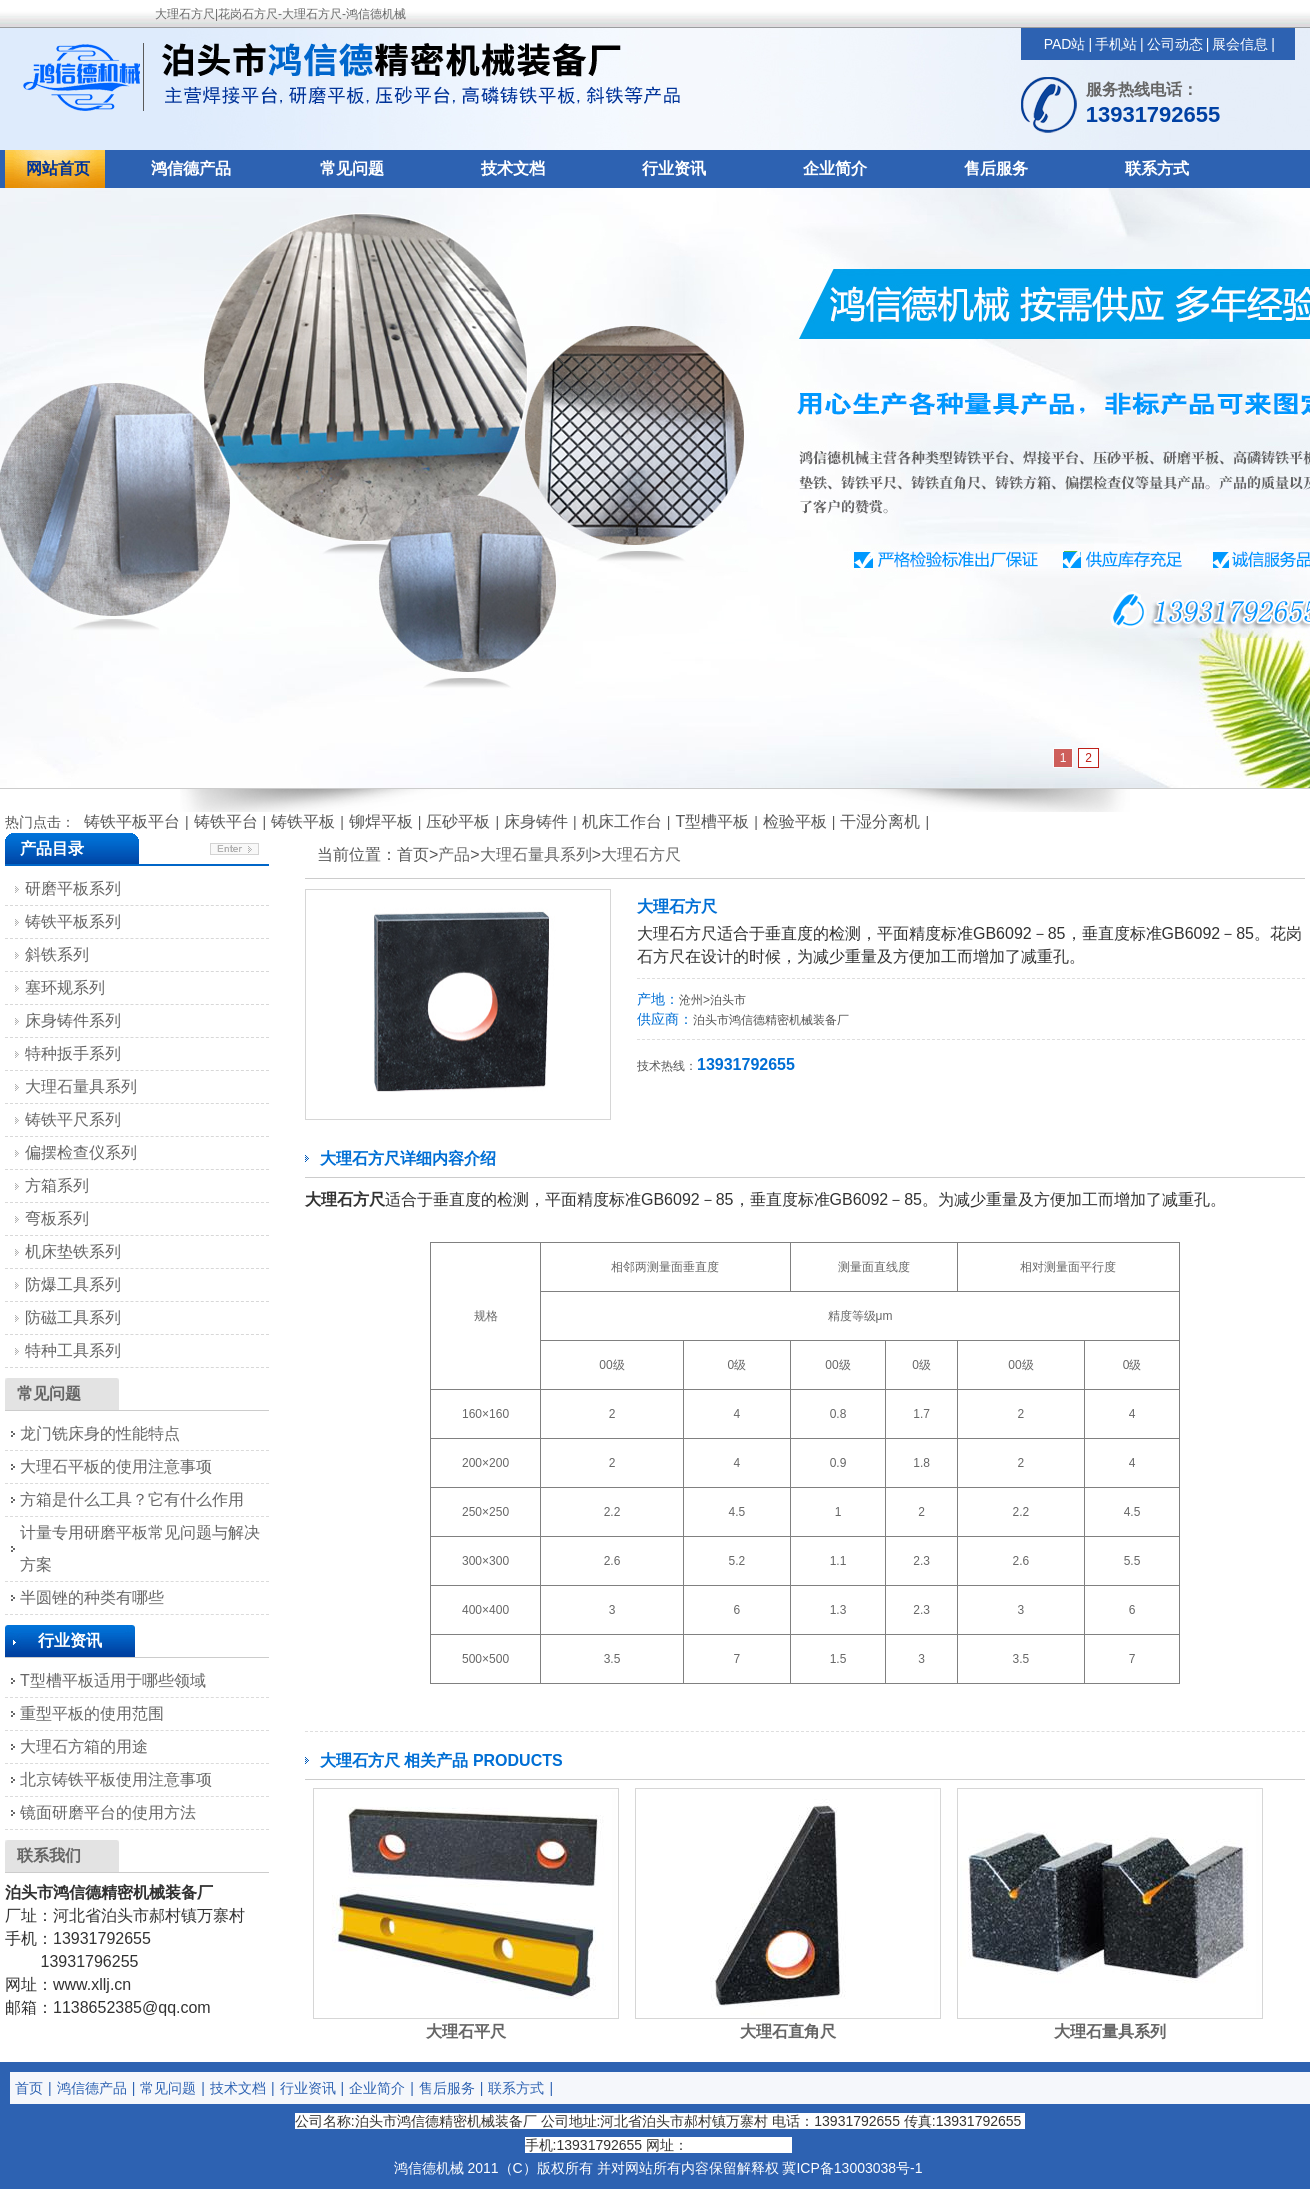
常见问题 (352, 168)
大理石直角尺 (788, 2031)
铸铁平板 (303, 821)
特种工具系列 (73, 1350)
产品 (454, 854)
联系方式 (1157, 168)
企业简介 (835, 168)
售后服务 (996, 168)
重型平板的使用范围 (92, 1713)
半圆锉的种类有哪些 (92, 1597)
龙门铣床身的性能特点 (100, 1433)
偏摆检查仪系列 (81, 1152)
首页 (29, 2088)
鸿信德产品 (191, 168)
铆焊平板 (381, 821)
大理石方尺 (641, 854)
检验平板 (795, 821)
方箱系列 (57, 1185)
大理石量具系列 (536, 854)
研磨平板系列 (73, 888)
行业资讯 (674, 168)
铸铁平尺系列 (73, 1119)
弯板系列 (57, 1218)
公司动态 (1175, 44)
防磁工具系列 (73, 1317)
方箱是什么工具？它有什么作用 (132, 1499)
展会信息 (1240, 44)
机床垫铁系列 (73, 1251)
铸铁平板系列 (73, 921)
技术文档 (513, 168)
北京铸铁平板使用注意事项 (116, 1779)
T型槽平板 (712, 821)
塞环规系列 (65, 987)
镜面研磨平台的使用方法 (108, 1812)
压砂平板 (458, 821)
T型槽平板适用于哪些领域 (113, 1680)
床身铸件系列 (73, 1020)
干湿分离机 (880, 821)
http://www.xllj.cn (739, 2145)
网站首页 (58, 168)
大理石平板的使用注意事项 (116, 1466)
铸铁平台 (226, 821)
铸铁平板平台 (132, 821)
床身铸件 (536, 821)
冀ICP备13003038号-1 (852, 2168)
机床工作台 (622, 821)
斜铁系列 (57, 954)
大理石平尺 (466, 2031)
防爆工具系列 (73, 1284)
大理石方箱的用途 (84, 1746)
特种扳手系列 (73, 1053)
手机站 (1116, 44)
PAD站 (1065, 44)
